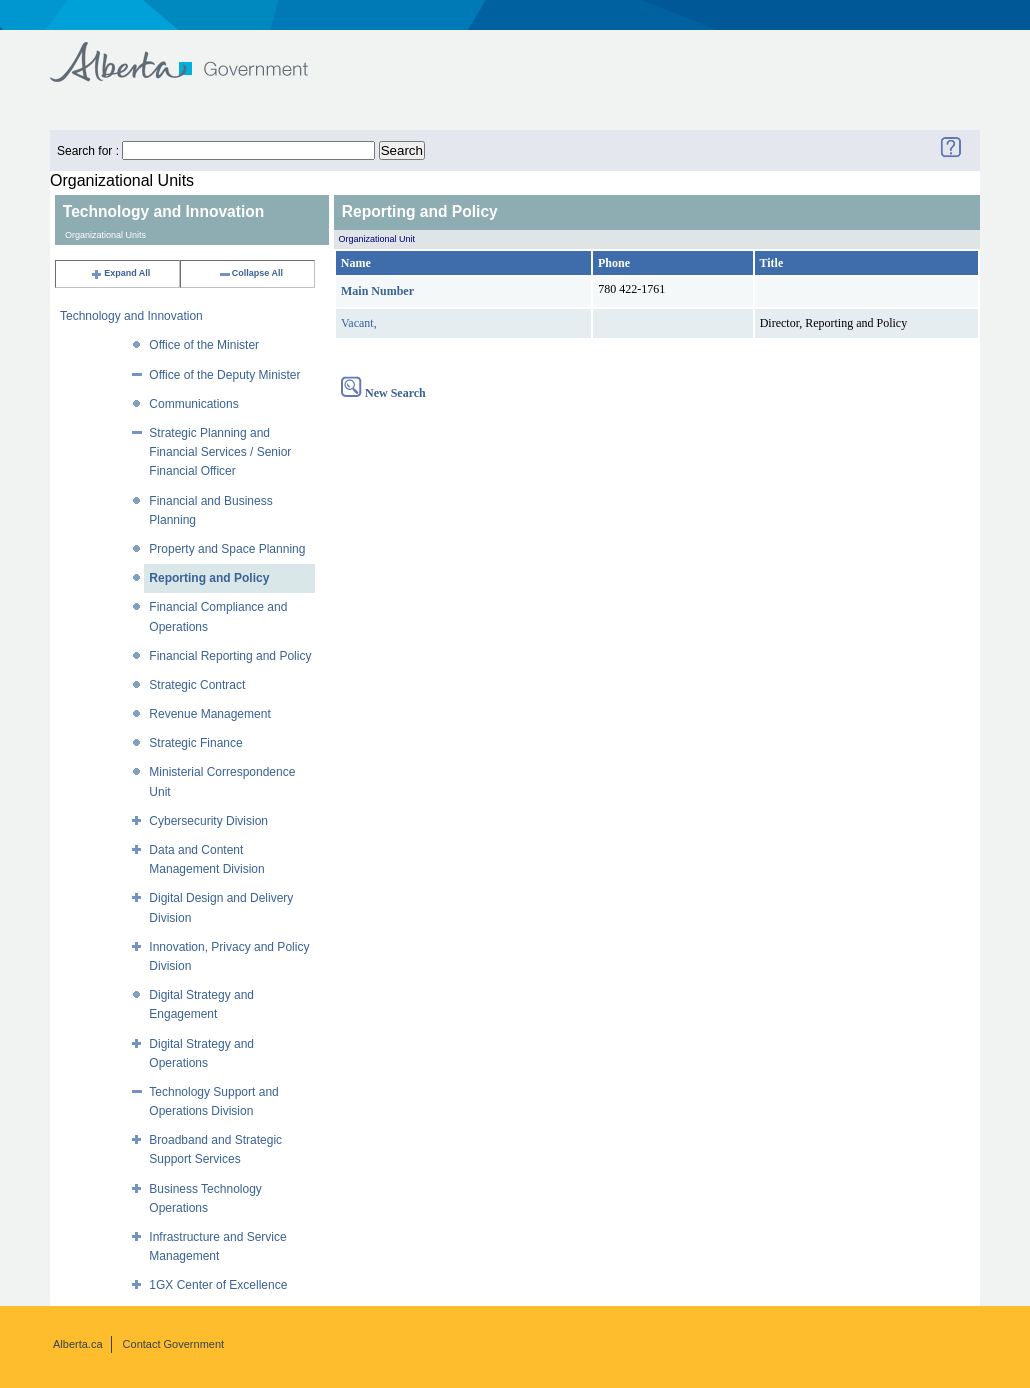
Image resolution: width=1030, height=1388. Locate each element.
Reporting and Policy (209, 578)
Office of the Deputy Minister (224, 375)
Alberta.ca (78, 1344)
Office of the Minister (204, 345)
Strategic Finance (195, 743)
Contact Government (174, 1344)
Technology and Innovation (131, 316)
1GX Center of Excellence (218, 1285)
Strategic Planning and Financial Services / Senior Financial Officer (220, 452)
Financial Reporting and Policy (230, 656)
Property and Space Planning (227, 549)
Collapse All (250, 273)
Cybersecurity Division (208, 821)
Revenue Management (209, 714)
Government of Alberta (195, 52)
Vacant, (359, 323)
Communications (193, 404)
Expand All (120, 273)
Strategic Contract (197, 685)
